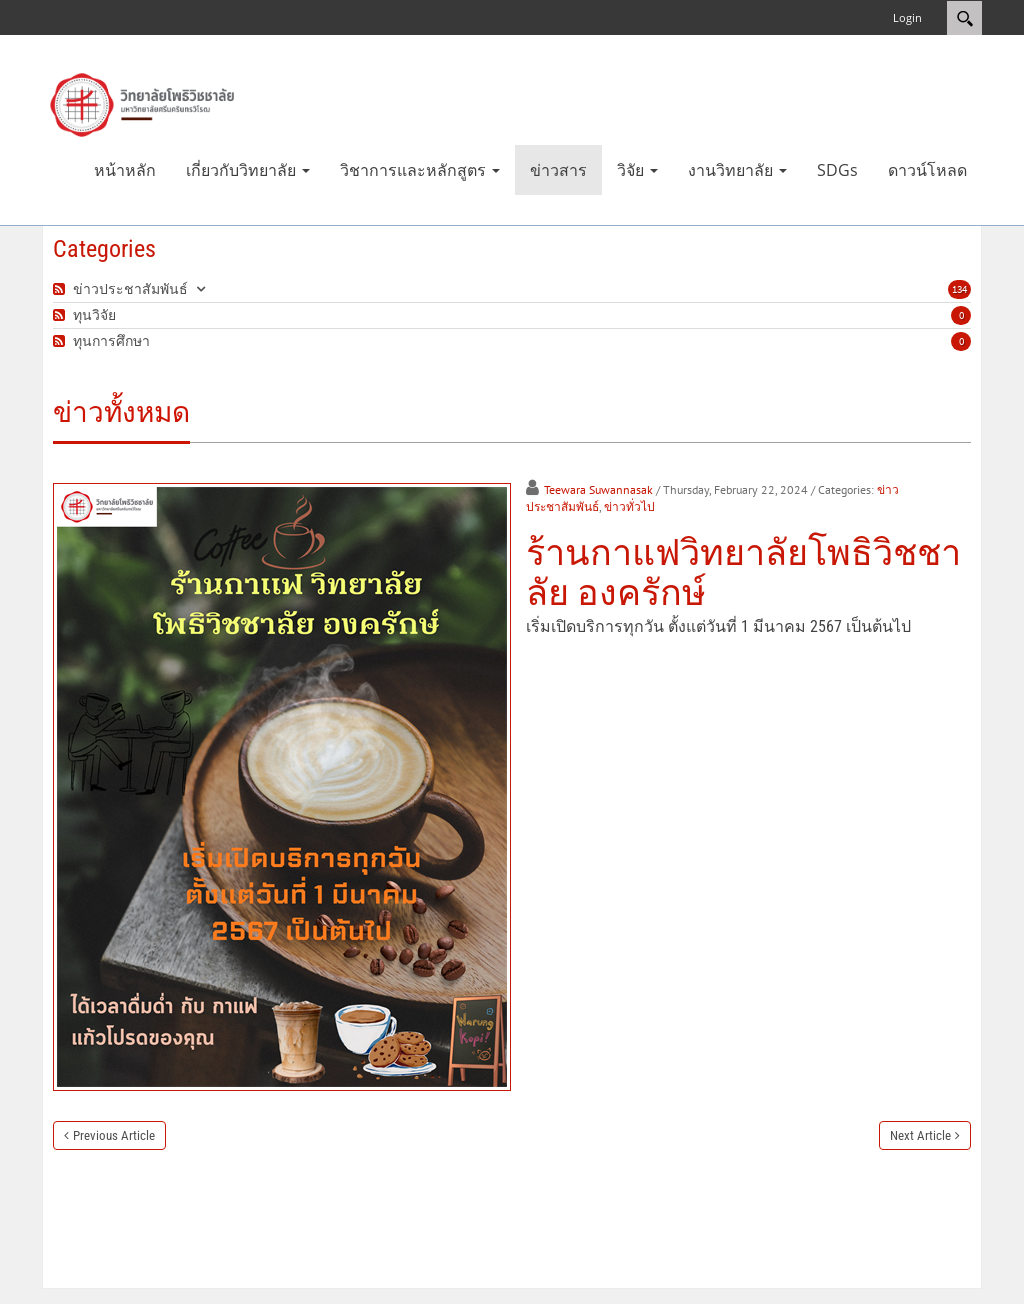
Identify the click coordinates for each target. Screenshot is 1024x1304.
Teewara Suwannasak (598, 489)
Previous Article (114, 1135)
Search (964, 18)
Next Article (920, 1135)
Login (907, 17)
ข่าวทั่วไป (629, 506)
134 (959, 289)
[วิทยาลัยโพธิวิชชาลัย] (142, 103)
